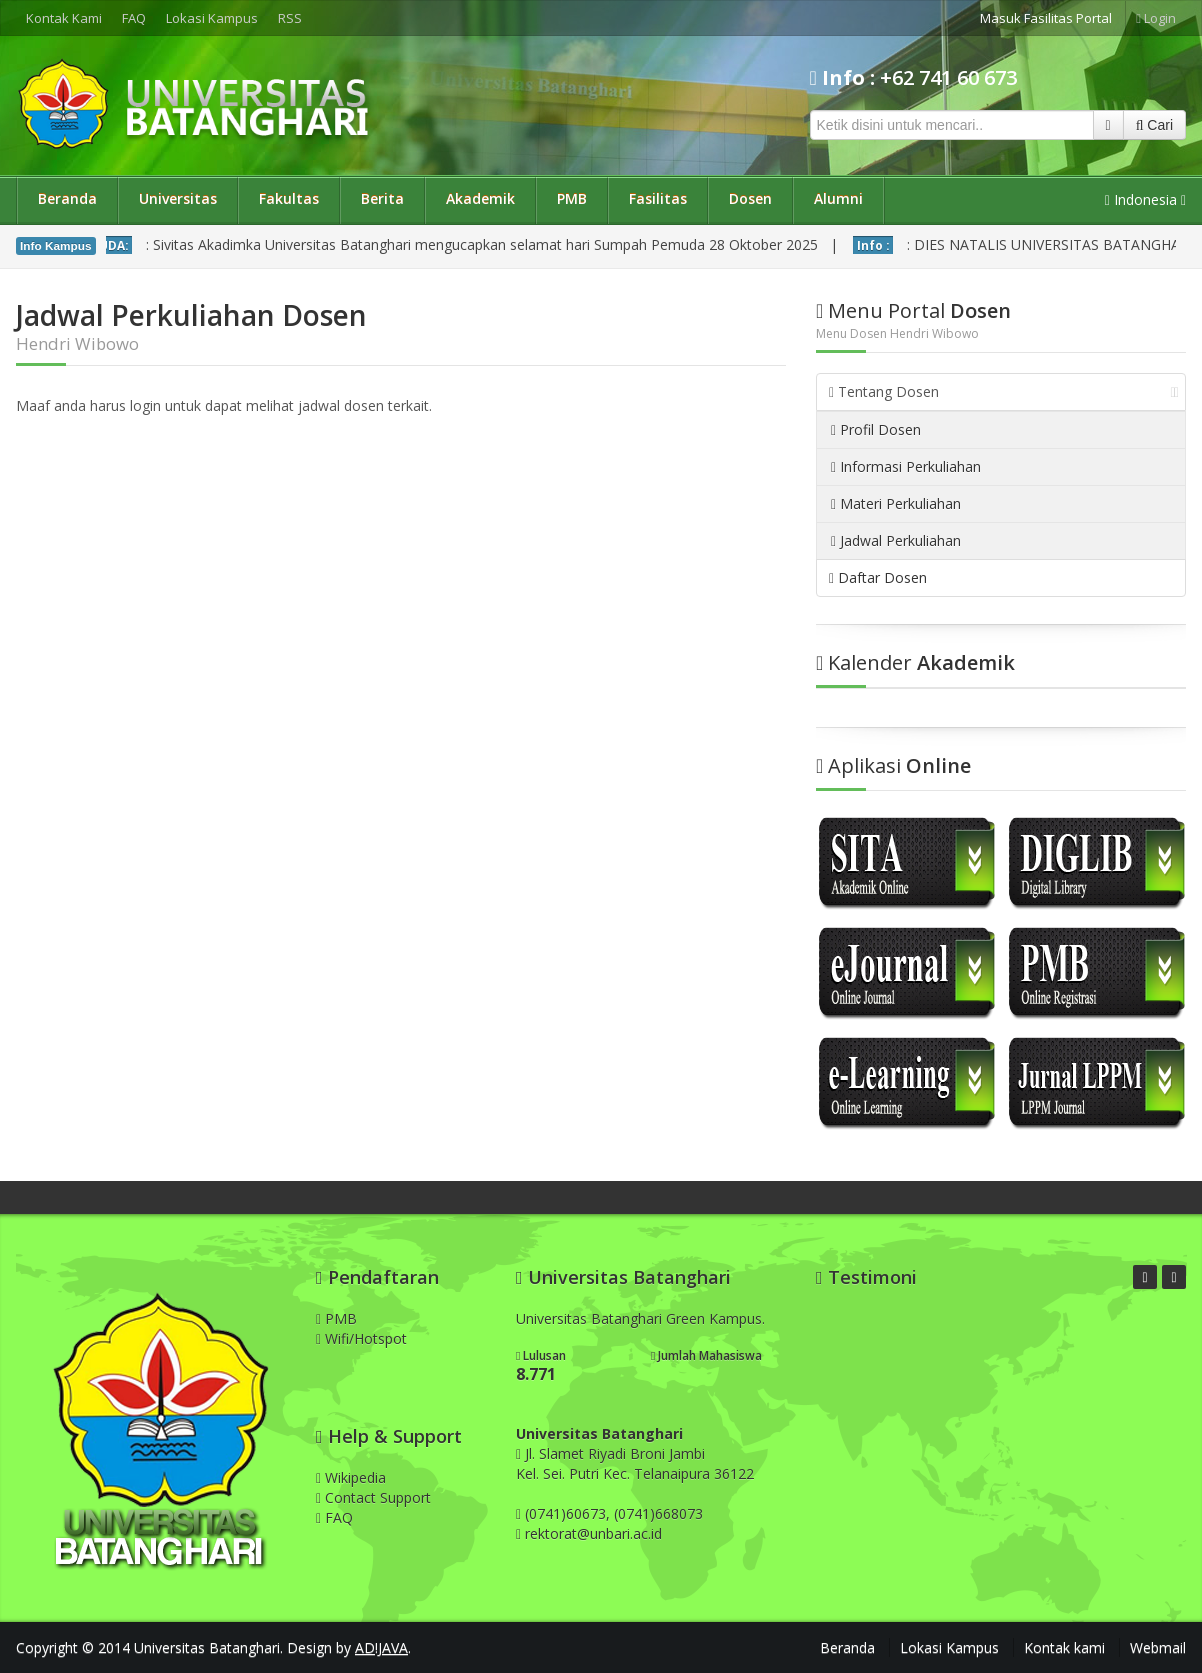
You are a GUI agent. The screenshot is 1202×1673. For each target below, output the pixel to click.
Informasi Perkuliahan (906, 466)
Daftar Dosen (878, 577)
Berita (382, 198)
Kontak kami (1064, 1647)
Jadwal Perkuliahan (896, 540)
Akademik (480, 198)
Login (1156, 18)
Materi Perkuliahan (896, 503)
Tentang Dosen (1004, 391)
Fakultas (289, 198)
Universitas (178, 198)
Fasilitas (658, 198)
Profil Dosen (876, 429)
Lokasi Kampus (212, 18)
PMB (572, 198)
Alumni (838, 198)
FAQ (134, 18)
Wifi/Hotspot (361, 1338)
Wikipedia (351, 1477)
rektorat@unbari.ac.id (593, 1533)
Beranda (67, 198)
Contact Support (373, 1497)
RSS (290, 18)
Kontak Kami (64, 18)
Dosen (750, 198)
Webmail (1158, 1647)
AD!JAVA (381, 1647)
